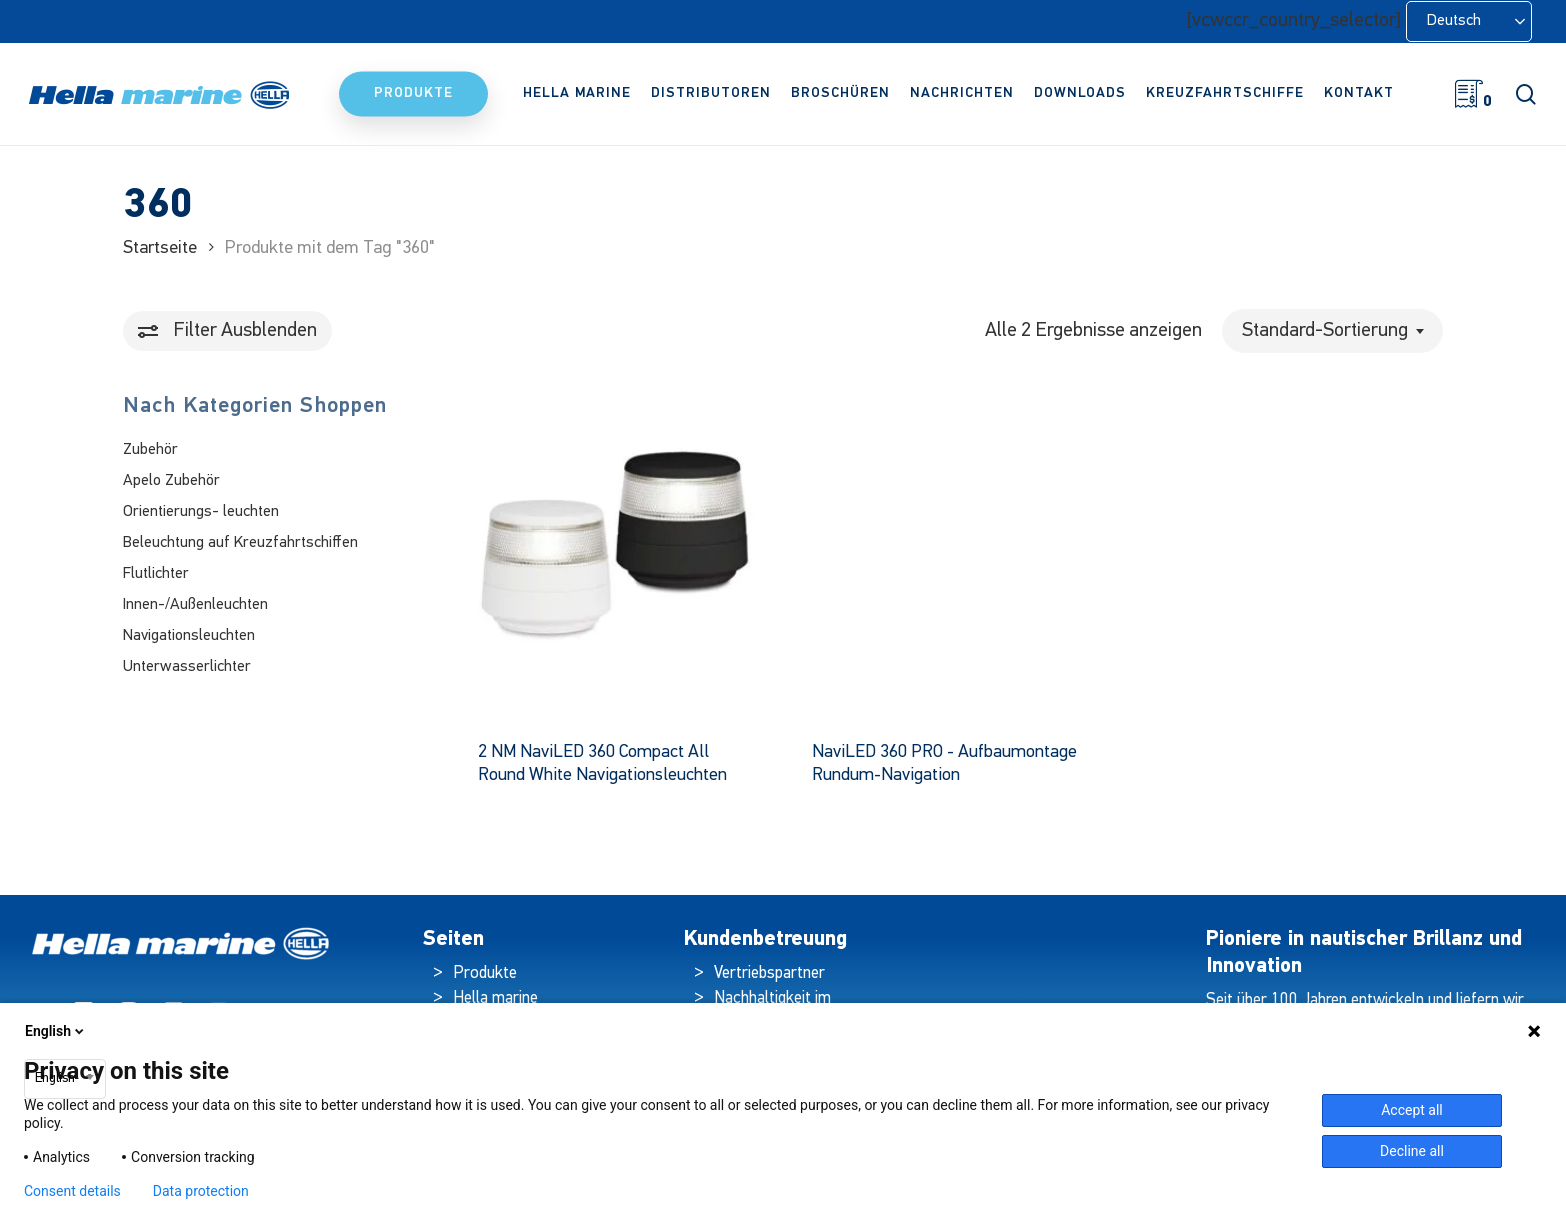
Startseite (160, 248)
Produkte (485, 973)
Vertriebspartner (769, 973)
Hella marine (495, 998)
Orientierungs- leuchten (201, 512)
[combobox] (1332, 331)
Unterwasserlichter (187, 667)
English (56, 1031)
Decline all (1412, 1151)
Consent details (72, 1191)
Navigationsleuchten (189, 636)
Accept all (1412, 1110)
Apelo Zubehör (171, 481)
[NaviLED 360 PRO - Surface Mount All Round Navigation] (946, 556)
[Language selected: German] (1469, 21)
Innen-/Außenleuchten (195, 605)
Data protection (201, 1191)
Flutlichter (156, 574)
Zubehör (150, 450)
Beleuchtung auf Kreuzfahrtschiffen (240, 543)
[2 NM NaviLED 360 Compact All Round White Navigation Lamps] (612, 556)
